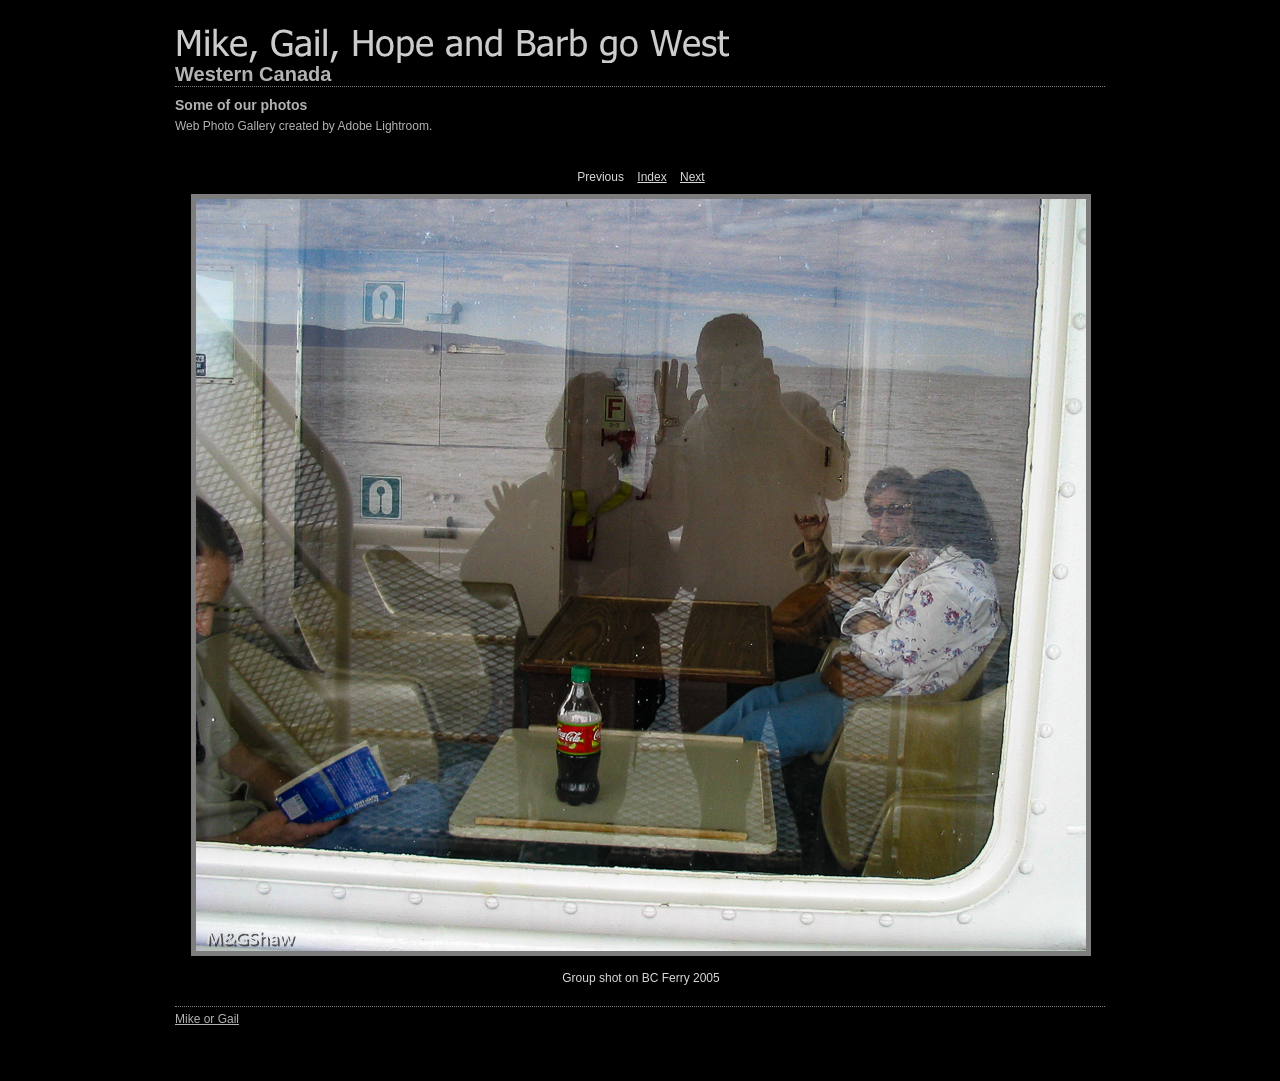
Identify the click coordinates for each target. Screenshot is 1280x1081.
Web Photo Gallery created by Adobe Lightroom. (303, 126)
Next (692, 177)
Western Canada (253, 74)
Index (651, 177)
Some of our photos (241, 105)
